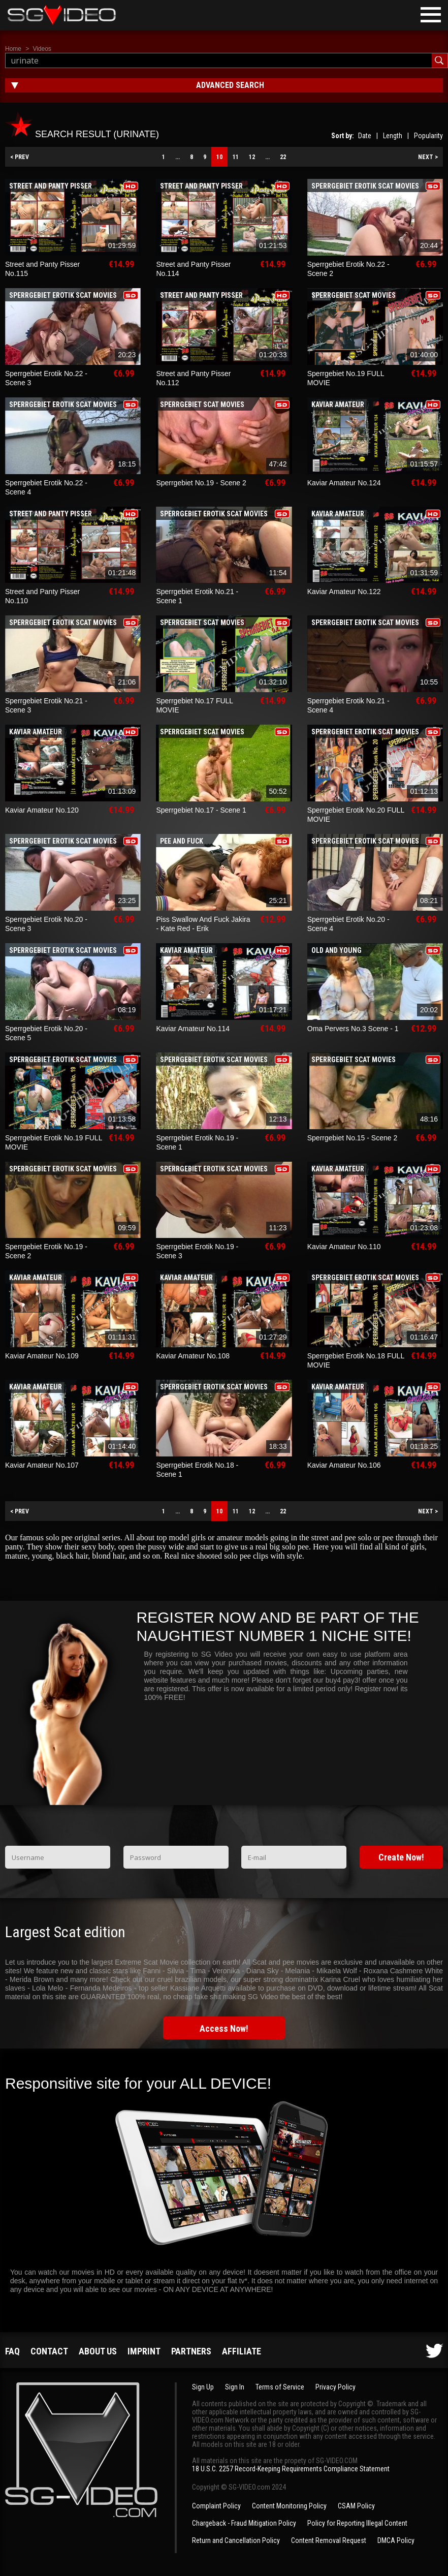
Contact (49, 2351)
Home (13, 48)
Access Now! (224, 2028)
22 (283, 157)
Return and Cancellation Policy (236, 2540)
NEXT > (428, 157)
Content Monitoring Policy (289, 2506)
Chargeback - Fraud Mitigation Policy (244, 2523)
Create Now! (401, 1857)
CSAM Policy (356, 2506)
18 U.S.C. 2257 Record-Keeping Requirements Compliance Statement (291, 2469)
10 (219, 157)
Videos (42, 48)
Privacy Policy (335, 2387)
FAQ (12, 2351)
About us (98, 2351)
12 (252, 157)
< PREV (19, 157)
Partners (191, 2351)
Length (392, 136)
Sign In (234, 2387)
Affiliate (241, 2351)
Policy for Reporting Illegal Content (357, 2523)
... (177, 157)
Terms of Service (279, 2387)
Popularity (428, 136)
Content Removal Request (328, 2540)
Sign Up (203, 2387)
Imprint (144, 2351)
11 (236, 157)
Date (364, 136)
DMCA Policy (395, 2540)
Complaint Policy (216, 2506)
